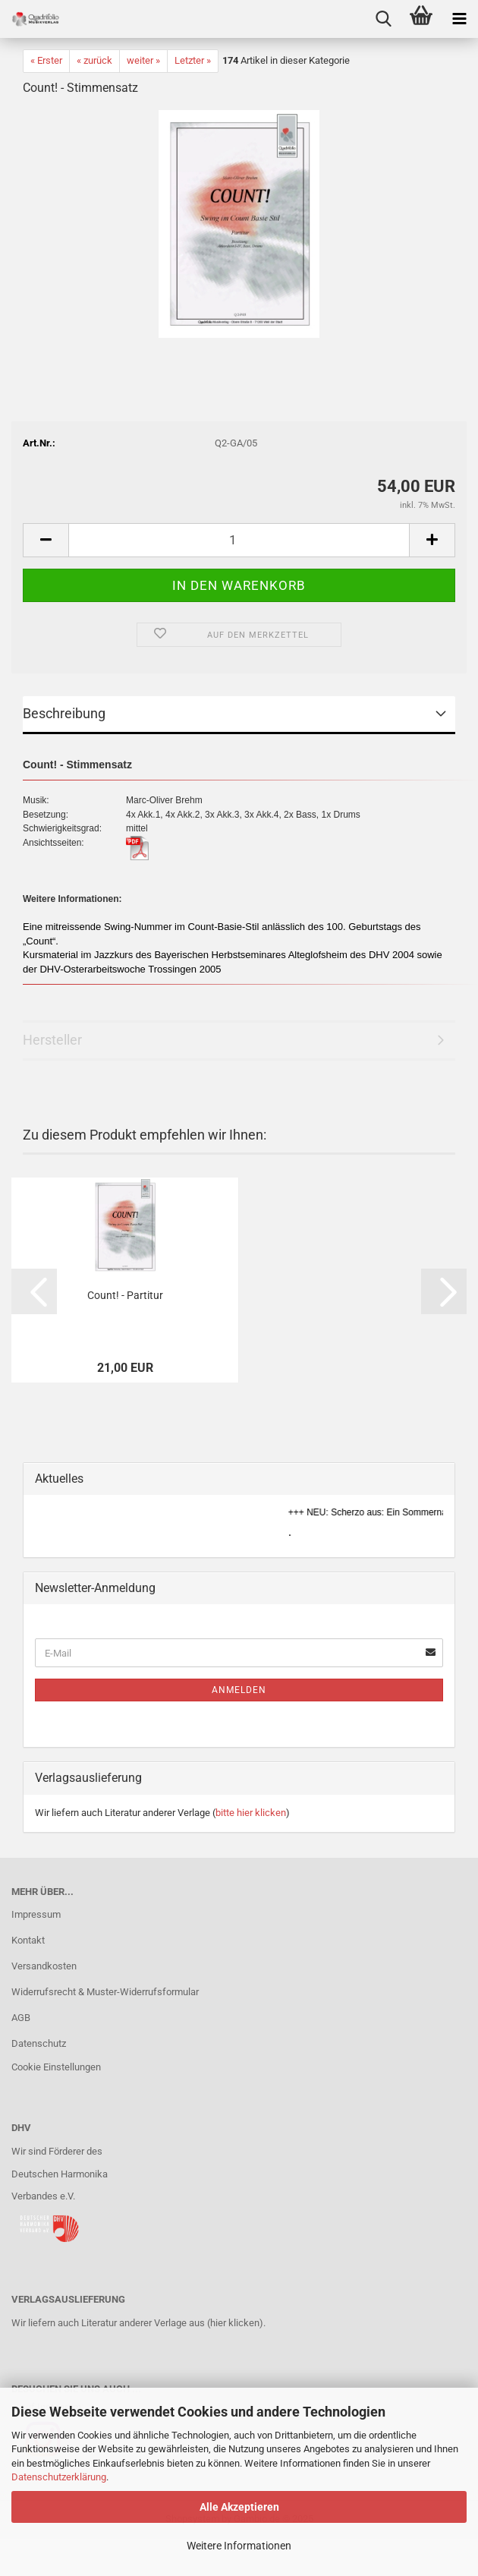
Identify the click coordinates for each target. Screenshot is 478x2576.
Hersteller (52, 1040)
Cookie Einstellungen (56, 2067)
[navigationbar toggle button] (459, 19)
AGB (20, 2017)
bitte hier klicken (250, 1812)
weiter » (143, 60)
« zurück (94, 60)
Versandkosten (44, 1966)
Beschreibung (64, 713)
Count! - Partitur (125, 1295)
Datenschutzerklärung (58, 2477)
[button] (45, 540)
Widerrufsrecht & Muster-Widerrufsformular (105, 1991)
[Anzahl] (239, 540)
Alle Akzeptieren (239, 2507)
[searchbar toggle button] (383, 19)
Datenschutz (38, 2043)
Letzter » (193, 60)
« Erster (46, 60)
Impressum (36, 1914)
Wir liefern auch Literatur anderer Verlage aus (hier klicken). (138, 2322)
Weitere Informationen (239, 2546)
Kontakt (28, 1940)
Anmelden (239, 1690)
